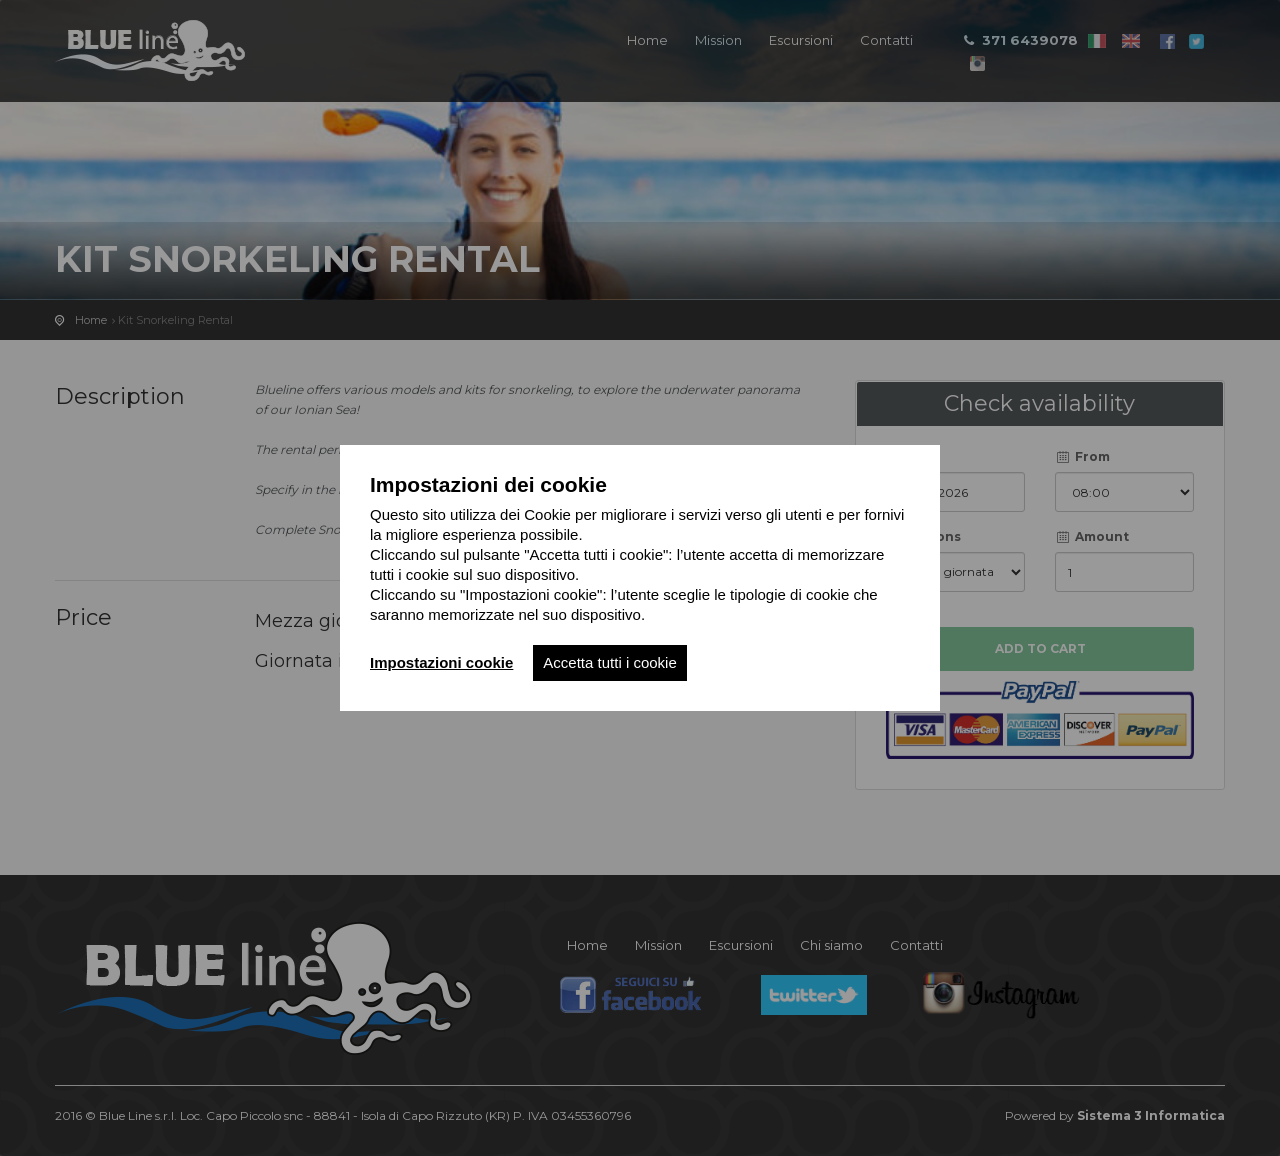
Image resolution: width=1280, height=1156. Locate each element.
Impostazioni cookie (441, 662)
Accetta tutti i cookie (609, 662)
